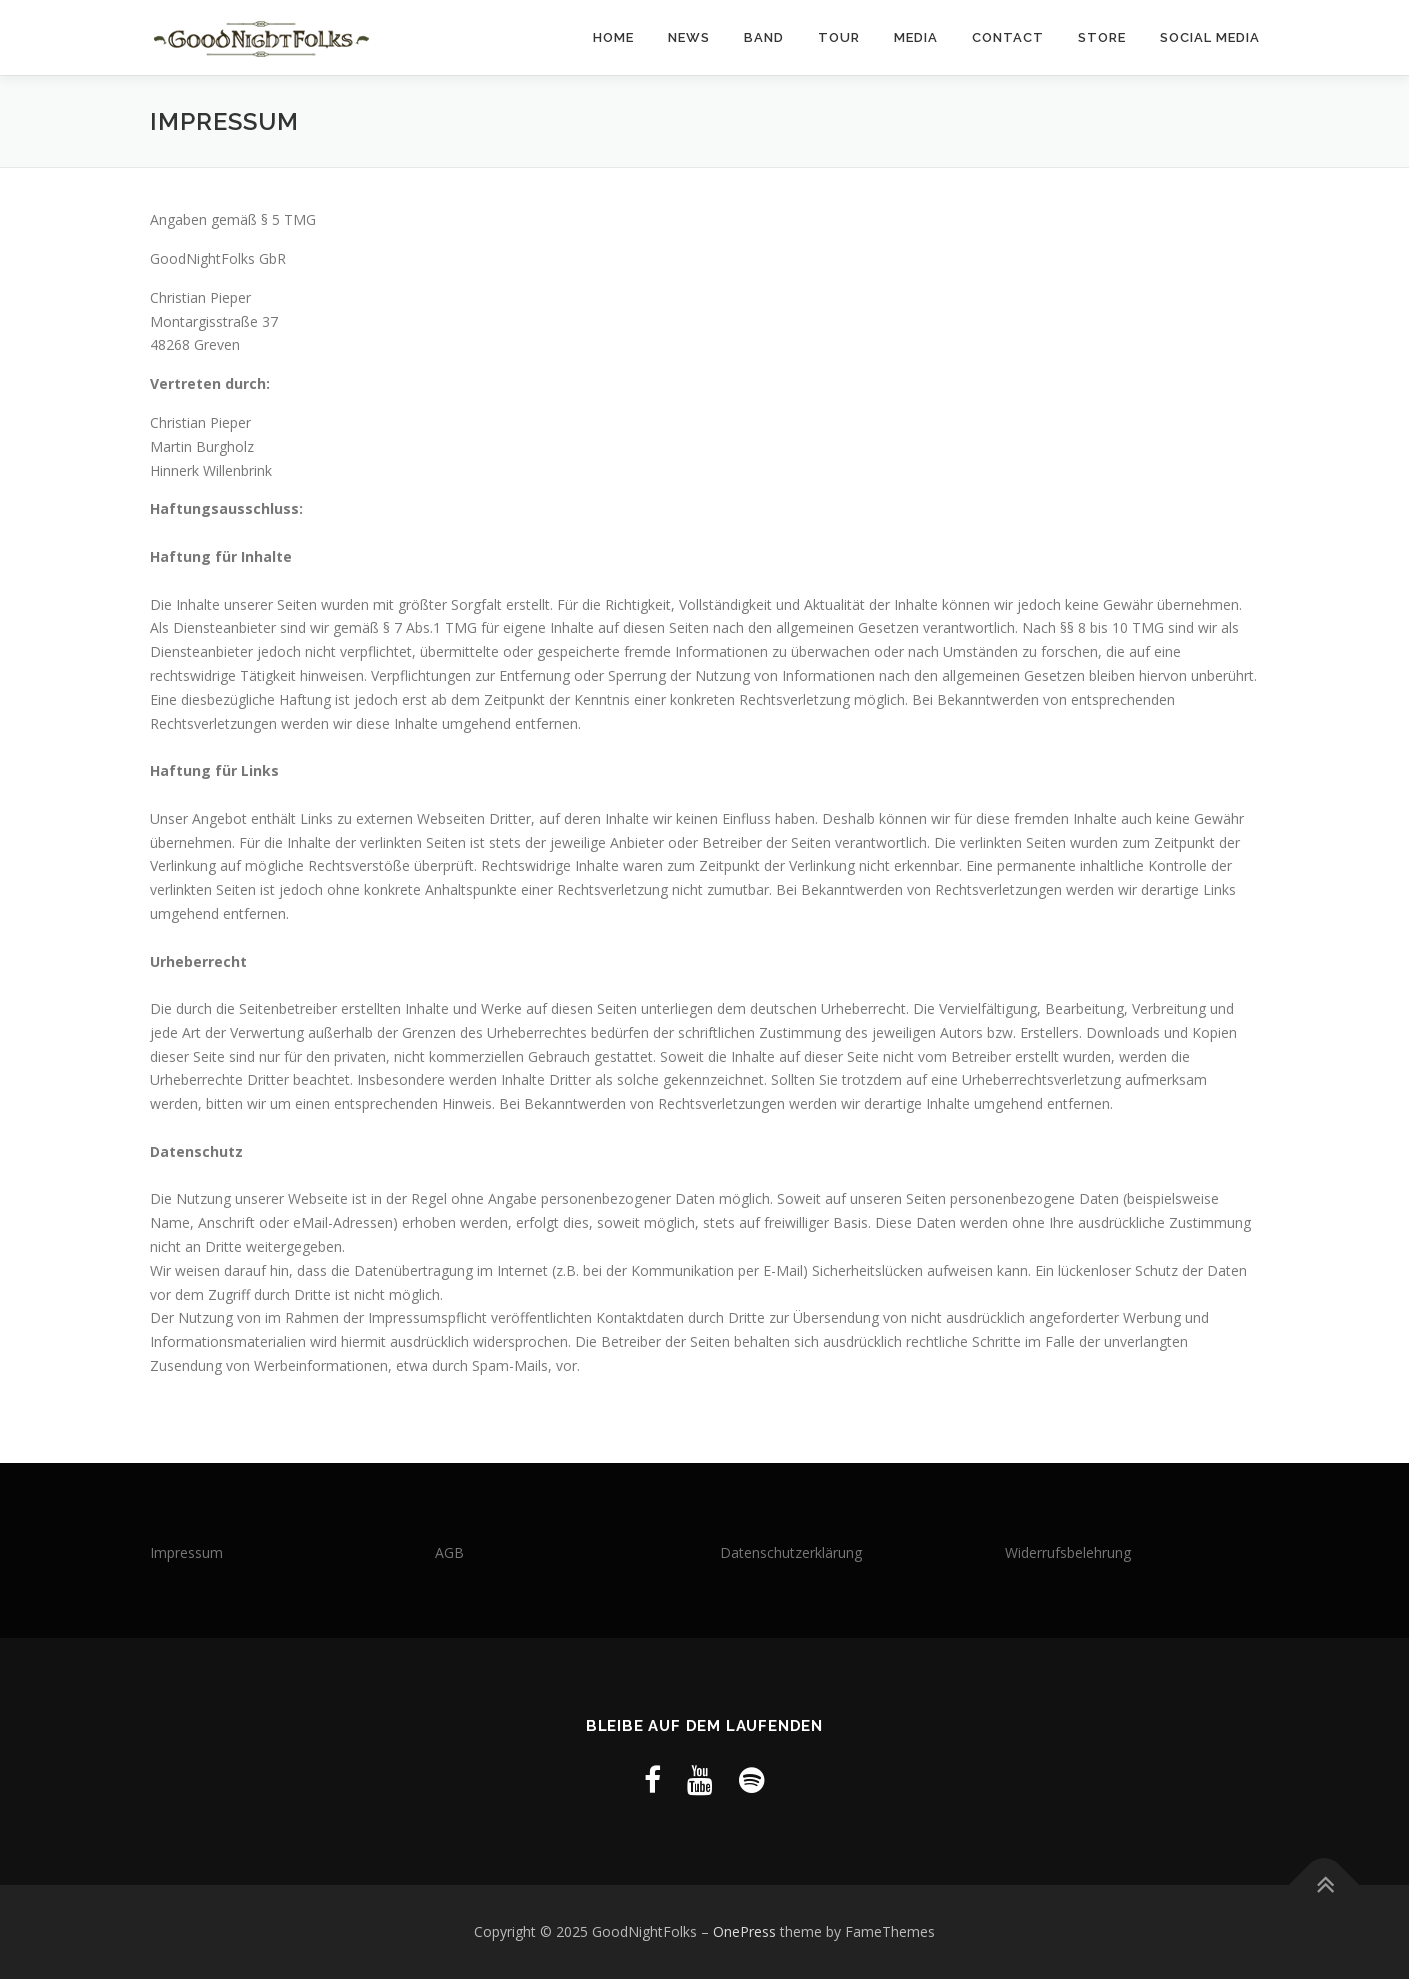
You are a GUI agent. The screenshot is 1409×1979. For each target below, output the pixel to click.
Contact (1008, 37)
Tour (839, 37)
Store (1102, 37)
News (689, 37)
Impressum (186, 1552)
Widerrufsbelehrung (1068, 1552)
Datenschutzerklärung (791, 1552)
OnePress (744, 1931)
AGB (449, 1552)
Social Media (1210, 37)
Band (764, 37)
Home (613, 37)
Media (916, 37)
